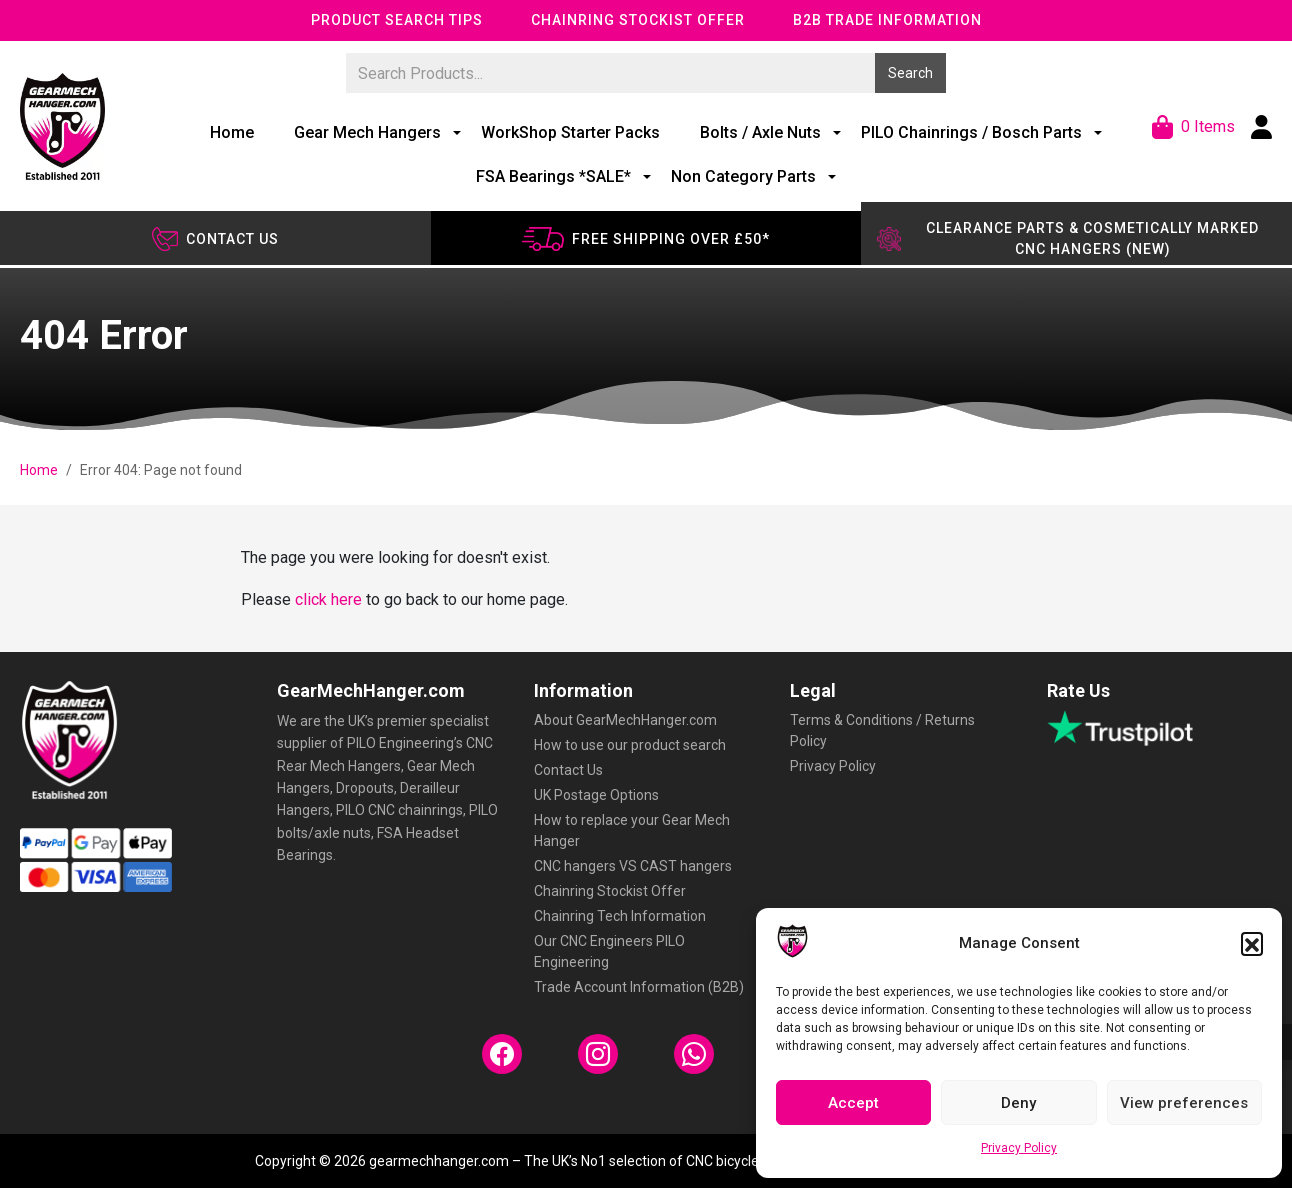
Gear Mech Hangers (367, 132)
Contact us (215, 239)
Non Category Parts (743, 176)
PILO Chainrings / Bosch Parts (971, 132)
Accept (853, 1103)
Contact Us (568, 770)
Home (232, 132)
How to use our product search (630, 745)
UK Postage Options (596, 795)
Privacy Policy (1019, 1148)
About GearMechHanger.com (625, 720)
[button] (1252, 943)
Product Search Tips (397, 20)
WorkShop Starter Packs (570, 132)
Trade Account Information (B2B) (639, 987)
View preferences (1184, 1103)
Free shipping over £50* (645, 239)
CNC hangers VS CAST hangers (633, 866)
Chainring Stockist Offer (638, 20)
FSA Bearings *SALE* (553, 176)
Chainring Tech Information (620, 916)
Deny (1018, 1103)
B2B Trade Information (887, 20)
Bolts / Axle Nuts (760, 132)
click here (328, 599)
